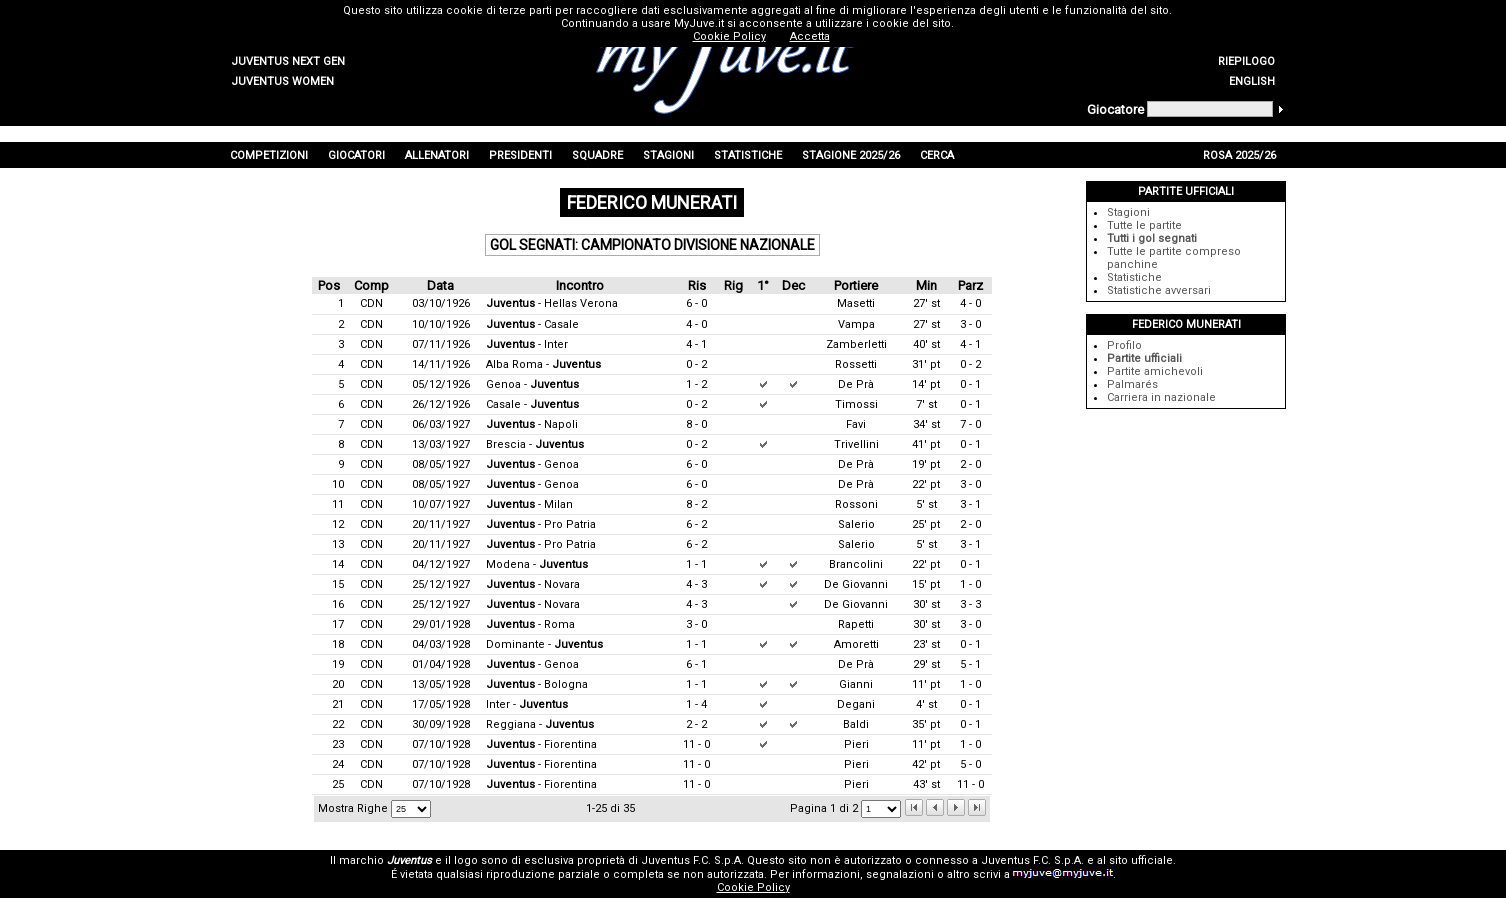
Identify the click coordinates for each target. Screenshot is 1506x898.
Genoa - (532, 384)
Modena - (537, 564)
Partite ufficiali (1144, 358)
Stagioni (1128, 212)
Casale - (532, 404)
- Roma (530, 624)
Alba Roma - (543, 364)
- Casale (532, 324)
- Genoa (532, 464)
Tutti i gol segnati (1152, 238)
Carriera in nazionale (1161, 397)
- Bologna (537, 684)
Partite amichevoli (1155, 371)
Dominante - (544, 644)
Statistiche (1134, 277)
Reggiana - (540, 724)
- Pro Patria (541, 524)
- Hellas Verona (552, 303)
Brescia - (535, 444)
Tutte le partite (1144, 225)
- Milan (529, 504)
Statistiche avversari (1159, 290)
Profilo (1124, 345)
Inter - (527, 704)
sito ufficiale (1141, 860)
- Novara (533, 584)
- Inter (527, 344)
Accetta (810, 36)
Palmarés (1132, 384)
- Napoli (532, 424)
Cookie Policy (753, 887)
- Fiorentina (541, 744)
